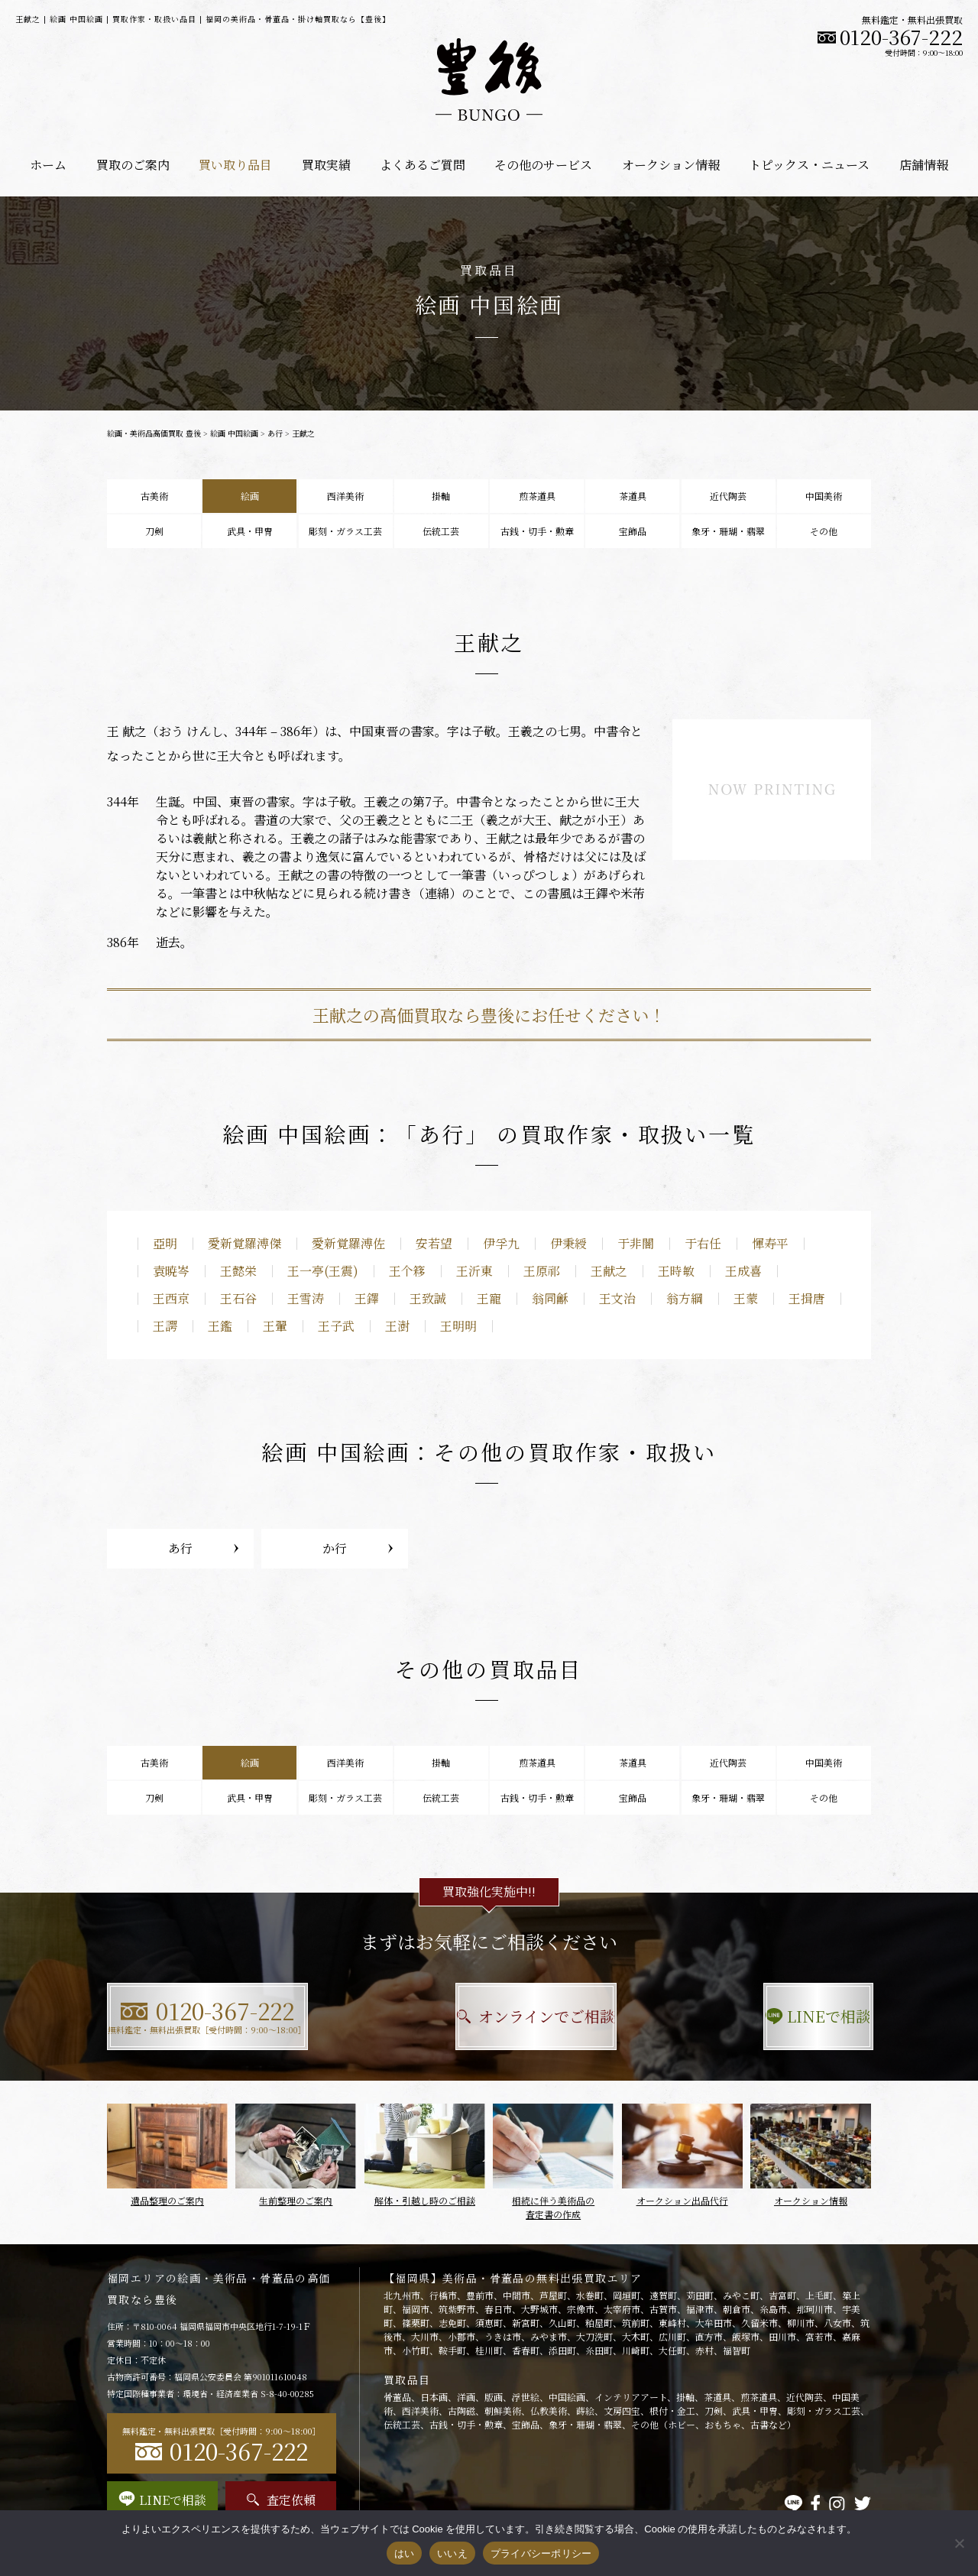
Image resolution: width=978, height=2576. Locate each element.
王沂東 (474, 1271)
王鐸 (367, 1298)
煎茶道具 (537, 495)
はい (404, 2553)
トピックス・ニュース (809, 165)
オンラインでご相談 (489, 2016)
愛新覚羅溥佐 (348, 1243)
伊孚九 (501, 1243)
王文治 (617, 1298)
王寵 (489, 1298)
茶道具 (632, 495)
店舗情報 (923, 165)
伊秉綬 (568, 1243)
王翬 (275, 1326)
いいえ (452, 2553)
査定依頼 (281, 2500)
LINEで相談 (753, 2016)
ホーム (48, 165)
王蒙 (746, 1298)
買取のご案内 (133, 165)
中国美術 (823, 495)
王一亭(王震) (322, 1271)
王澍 (397, 1326)
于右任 (703, 1243)
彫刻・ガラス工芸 (345, 530)
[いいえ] (959, 2543)
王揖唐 (807, 1298)
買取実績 (326, 165)
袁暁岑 (171, 1271)
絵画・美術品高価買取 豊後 (154, 433)
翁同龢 (550, 1298)
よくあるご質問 (422, 165)
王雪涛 (305, 1298)
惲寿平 (770, 1243)
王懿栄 (238, 1271)
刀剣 (154, 530)
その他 (823, 530)
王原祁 (541, 1271)
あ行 (275, 433)
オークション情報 (671, 165)
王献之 (609, 1271)
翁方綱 (684, 1298)
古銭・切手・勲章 (537, 530)
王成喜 (743, 1271)
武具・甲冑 (250, 530)
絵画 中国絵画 (234, 433)
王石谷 (238, 1298)
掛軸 (441, 495)
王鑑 (220, 1326)
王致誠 (428, 1298)
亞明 (165, 1243)
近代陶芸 (728, 495)
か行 (334, 1548)
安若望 (434, 1243)
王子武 (336, 1326)
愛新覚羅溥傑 (244, 1243)
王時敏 (676, 1271)
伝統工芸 (441, 530)
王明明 (458, 1326)
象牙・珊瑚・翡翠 (728, 530)
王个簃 (407, 1271)
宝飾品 (632, 530)
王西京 (171, 1298)
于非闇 (635, 1243)
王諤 (165, 1326)
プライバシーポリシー (541, 2553)
